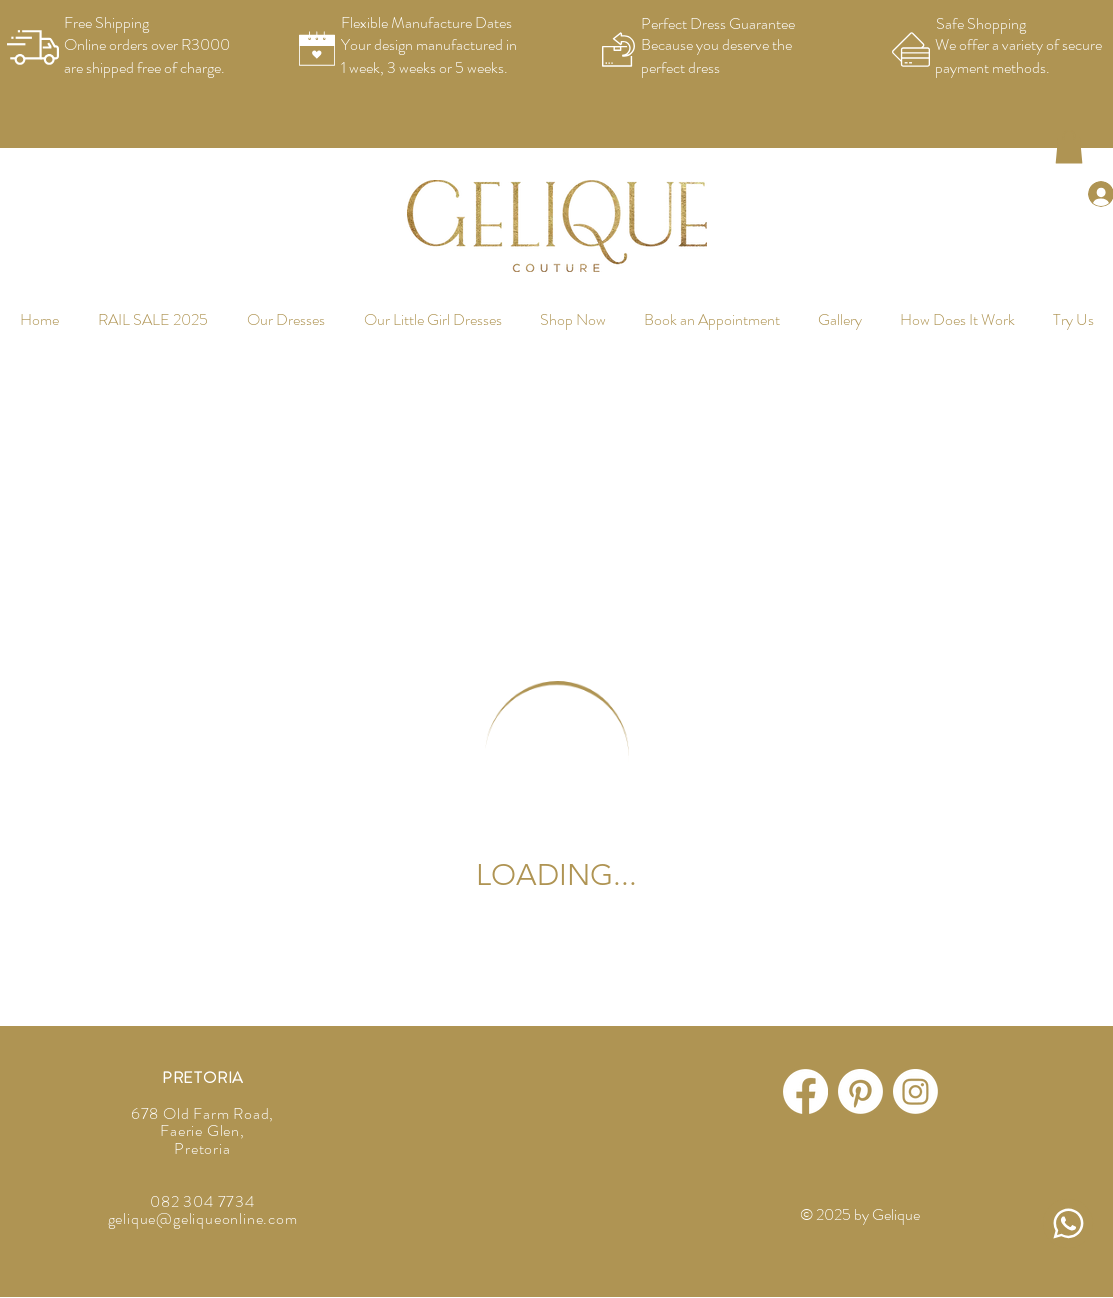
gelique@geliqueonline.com (203, 1218)
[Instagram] (915, 1091)
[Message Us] (1068, 1223)
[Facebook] (805, 1091)
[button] (1069, 146)
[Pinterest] (860, 1091)
